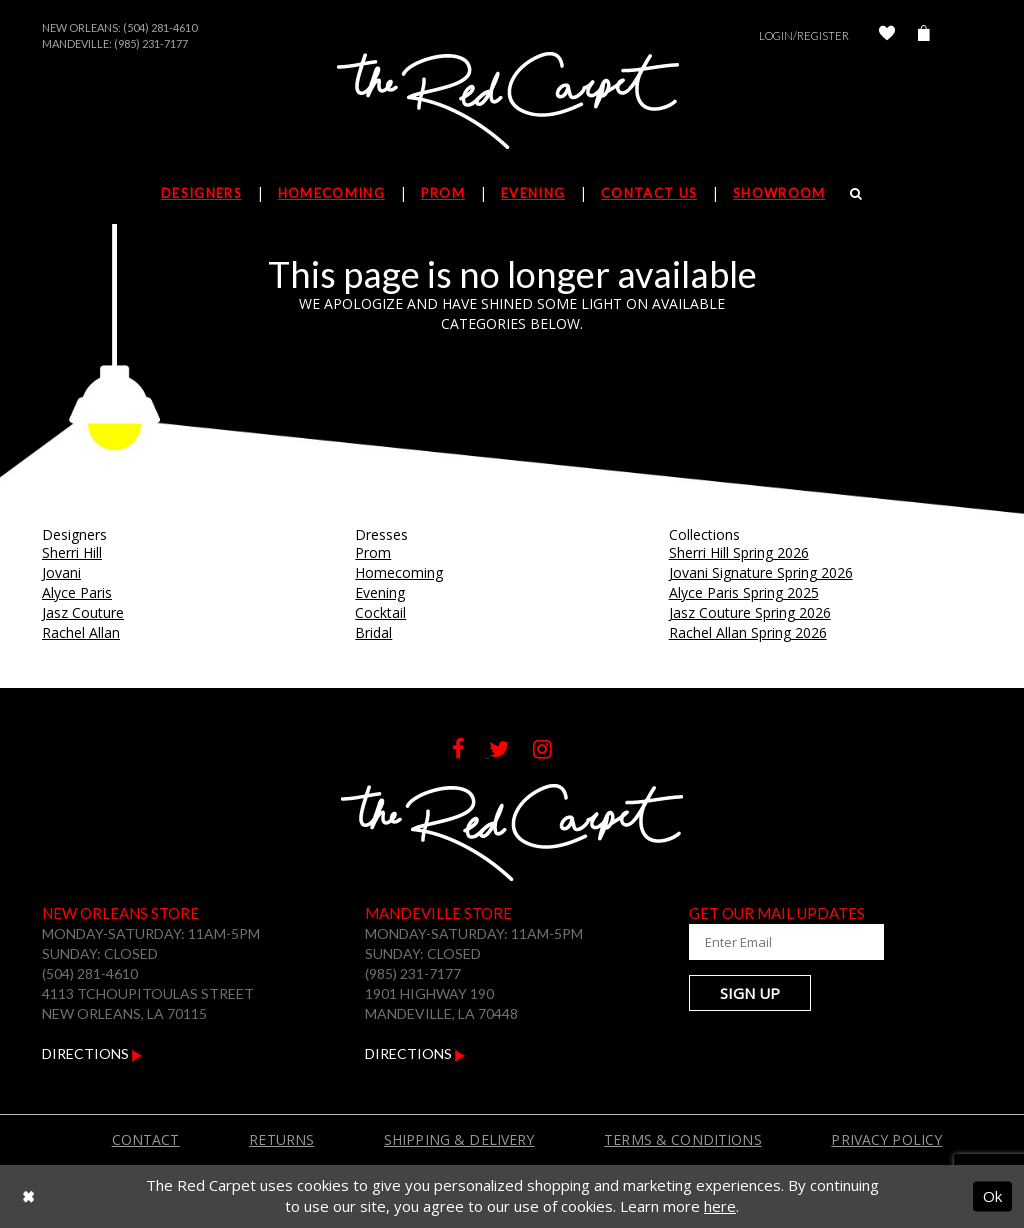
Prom (373, 552)
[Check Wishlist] (887, 35)
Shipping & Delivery (459, 1139)
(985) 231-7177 (151, 43)
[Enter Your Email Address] (787, 942)
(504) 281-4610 (160, 27)
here (720, 1206)
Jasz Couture (83, 612)
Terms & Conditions (683, 1139)
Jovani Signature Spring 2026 (761, 572)
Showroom (779, 193)
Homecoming (399, 572)
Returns (281, 1139)
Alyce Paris (77, 592)
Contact (146, 1139)
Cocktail (380, 612)
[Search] (856, 193)
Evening (380, 592)
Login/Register (804, 35)
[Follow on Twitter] (511, 751)
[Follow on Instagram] (552, 751)
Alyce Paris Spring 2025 (744, 592)
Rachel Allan (81, 632)
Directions (92, 1053)
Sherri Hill (72, 552)
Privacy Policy (886, 1139)
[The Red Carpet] (512, 102)
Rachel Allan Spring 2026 (748, 632)
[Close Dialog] (28, 1196)
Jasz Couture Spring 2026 (750, 612)
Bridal (373, 632)
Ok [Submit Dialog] (992, 1196)
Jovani (61, 572)
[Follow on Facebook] (470, 751)
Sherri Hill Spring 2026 (739, 552)
